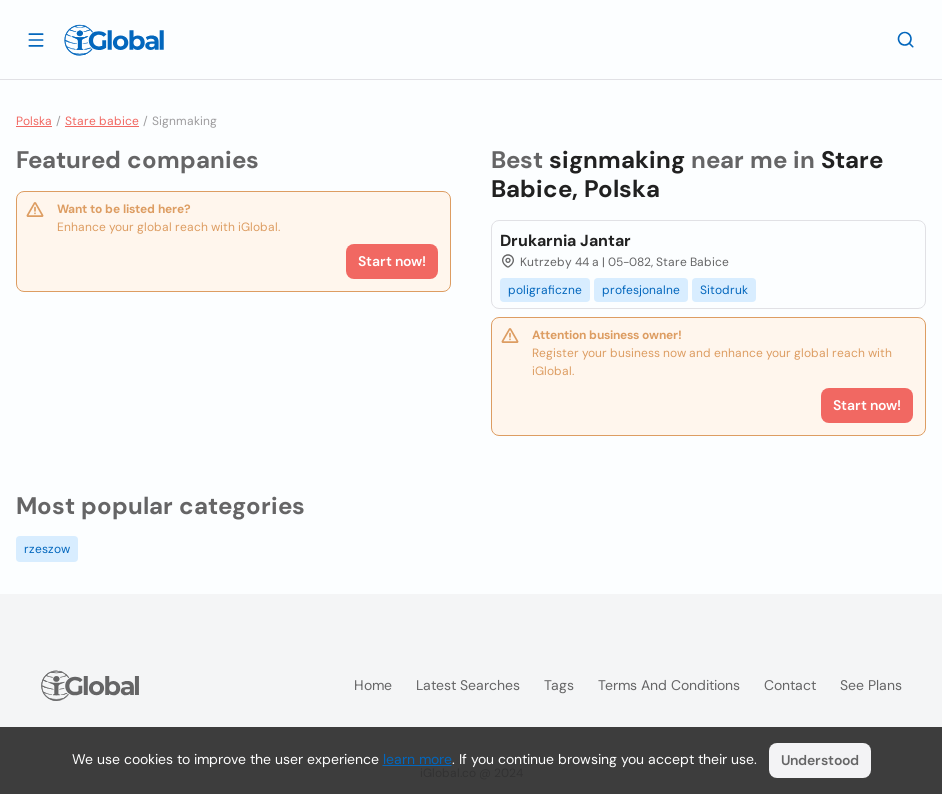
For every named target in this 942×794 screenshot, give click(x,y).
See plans (871, 685)
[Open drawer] (36, 39)
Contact (790, 685)
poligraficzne (545, 290)
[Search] (906, 39)
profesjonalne (641, 290)
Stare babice (102, 121)
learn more (417, 759)
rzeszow (47, 549)
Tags (559, 685)
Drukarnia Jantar (565, 240)
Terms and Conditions (669, 685)
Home (373, 685)
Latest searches (468, 685)
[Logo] (114, 40)
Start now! (392, 261)
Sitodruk (724, 290)
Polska (34, 121)
